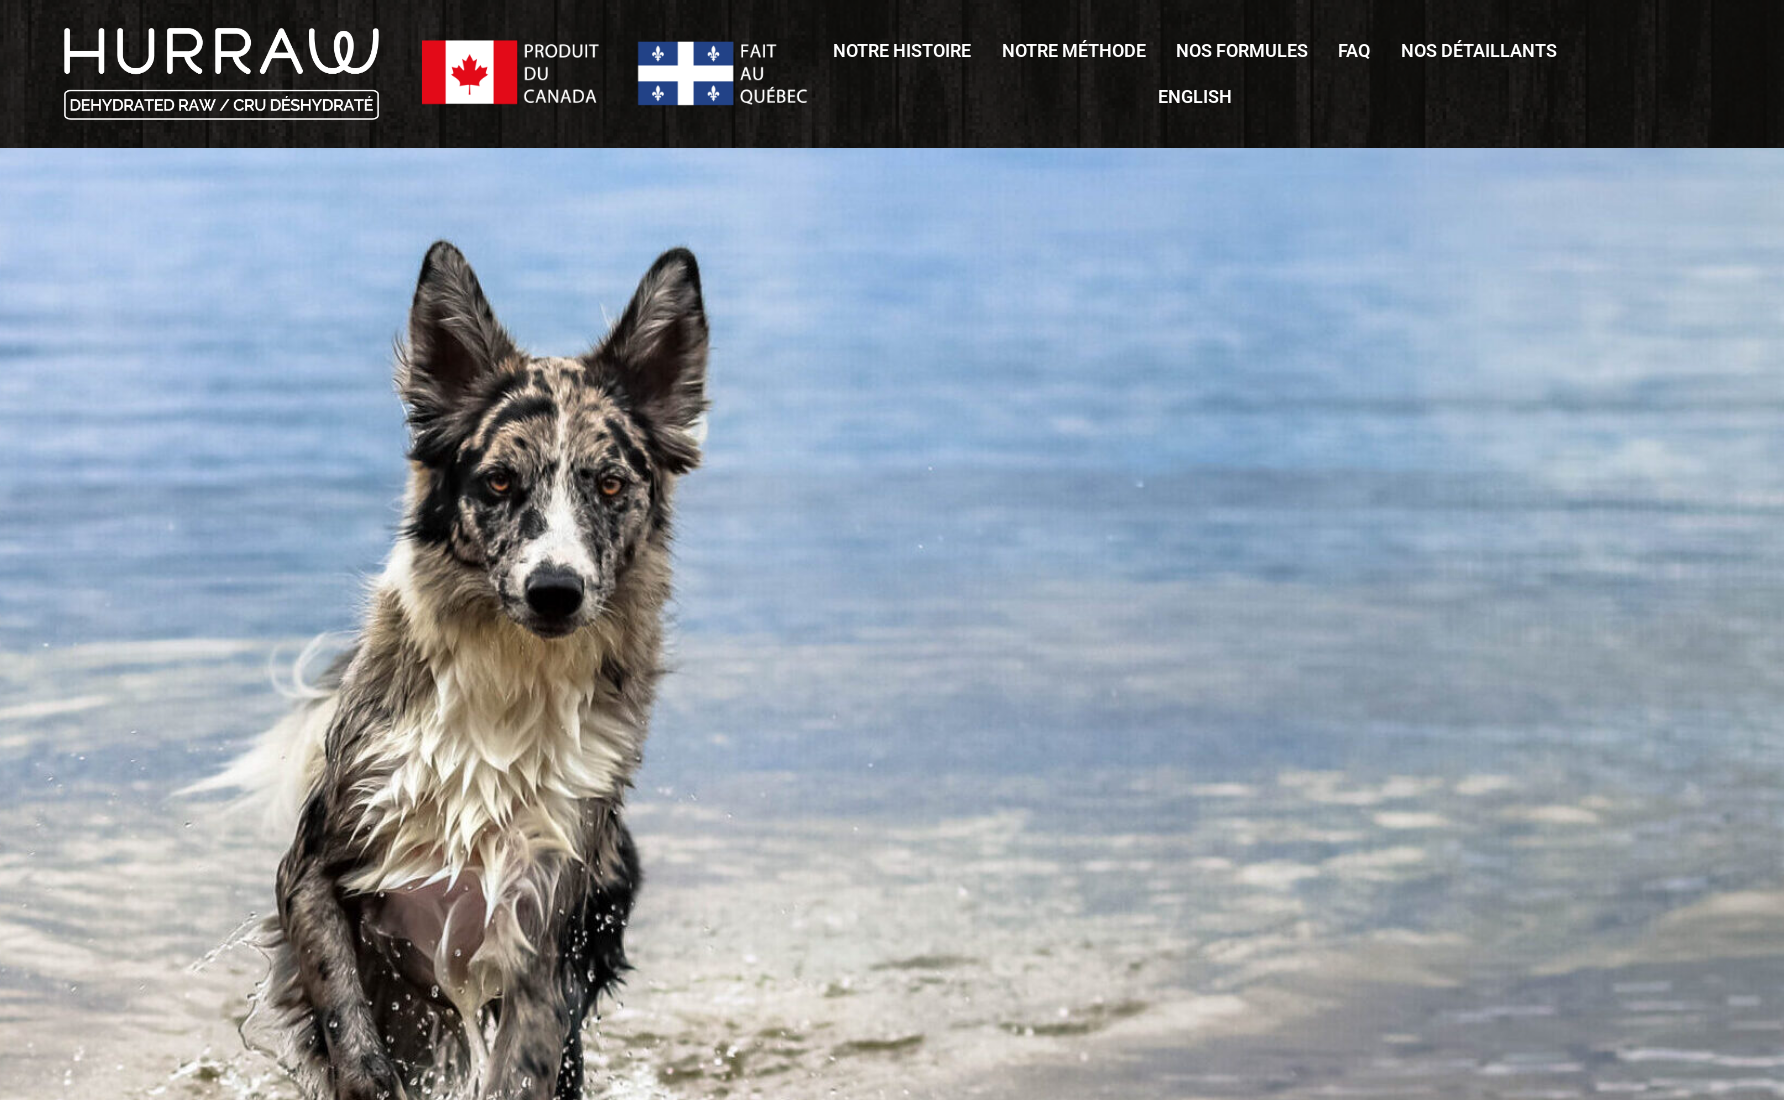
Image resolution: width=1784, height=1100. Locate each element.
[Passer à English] (1195, 97)
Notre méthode (1074, 50)
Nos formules (1242, 50)
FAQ (1354, 50)
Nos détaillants (1479, 50)
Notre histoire (902, 50)
